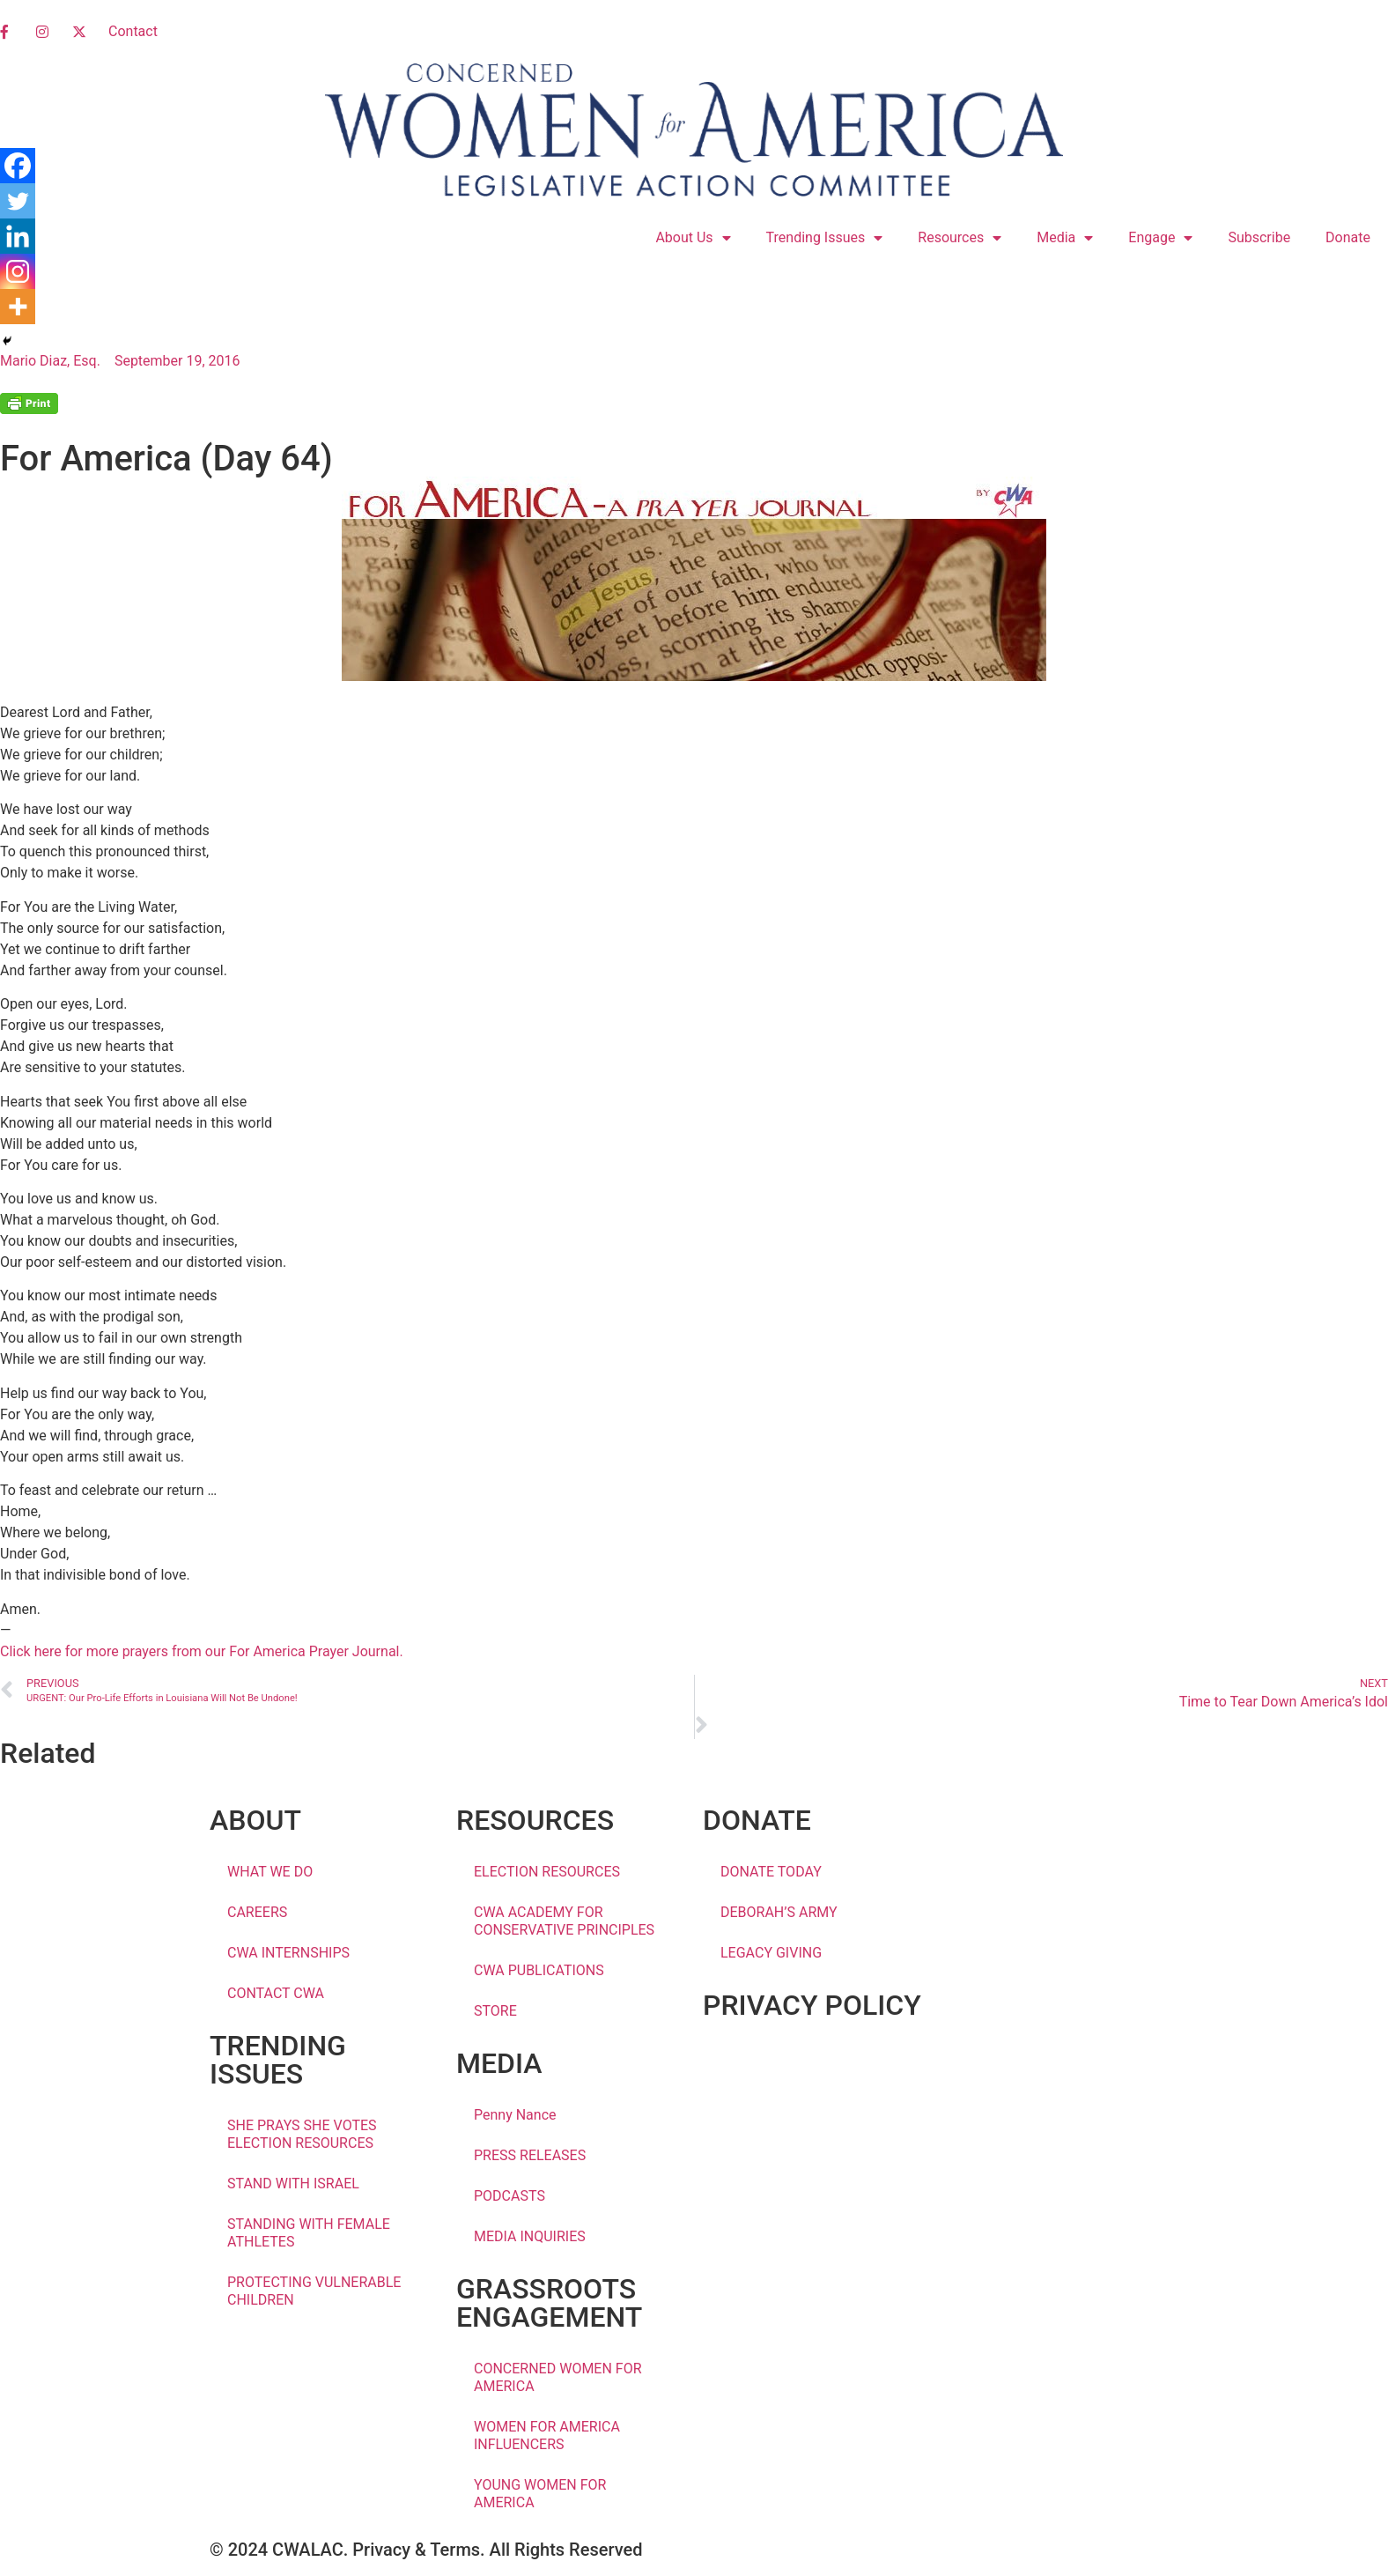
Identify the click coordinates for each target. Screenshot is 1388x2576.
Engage (1160, 238)
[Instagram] (17, 271)
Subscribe (1259, 237)
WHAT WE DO (270, 1871)
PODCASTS (509, 2195)
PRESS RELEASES (530, 2155)
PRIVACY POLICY (812, 2005)
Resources (959, 238)
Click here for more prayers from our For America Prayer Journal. (201, 1651)
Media (1065, 238)
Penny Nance (515, 2114)
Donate (1347, 237)
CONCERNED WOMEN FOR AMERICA (558, 2377)
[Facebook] (17, 165)
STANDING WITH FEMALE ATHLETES (308, 2233)
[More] (17, 306)
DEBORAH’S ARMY (779, 1912)
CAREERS (257, 1912)
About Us (692, 238)
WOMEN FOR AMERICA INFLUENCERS (547, 2435)
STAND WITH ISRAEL (293, 2183)
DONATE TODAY (771, 1871)
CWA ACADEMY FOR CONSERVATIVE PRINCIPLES (564, 1921)
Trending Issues (824, 238)
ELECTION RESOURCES (547, 1871)
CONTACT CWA (275, 1993)
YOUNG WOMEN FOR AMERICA (540, 2493)
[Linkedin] (17, 236)
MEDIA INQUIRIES (530, 2236)
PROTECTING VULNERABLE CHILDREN (314, 2291)
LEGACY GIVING (771, 1952)
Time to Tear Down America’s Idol (1283, 1701)
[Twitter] (17, 200)
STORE (495, 2010)
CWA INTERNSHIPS (288, 1952)
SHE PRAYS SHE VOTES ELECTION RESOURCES (302, 2134)
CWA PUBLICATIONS (539, 1970)
